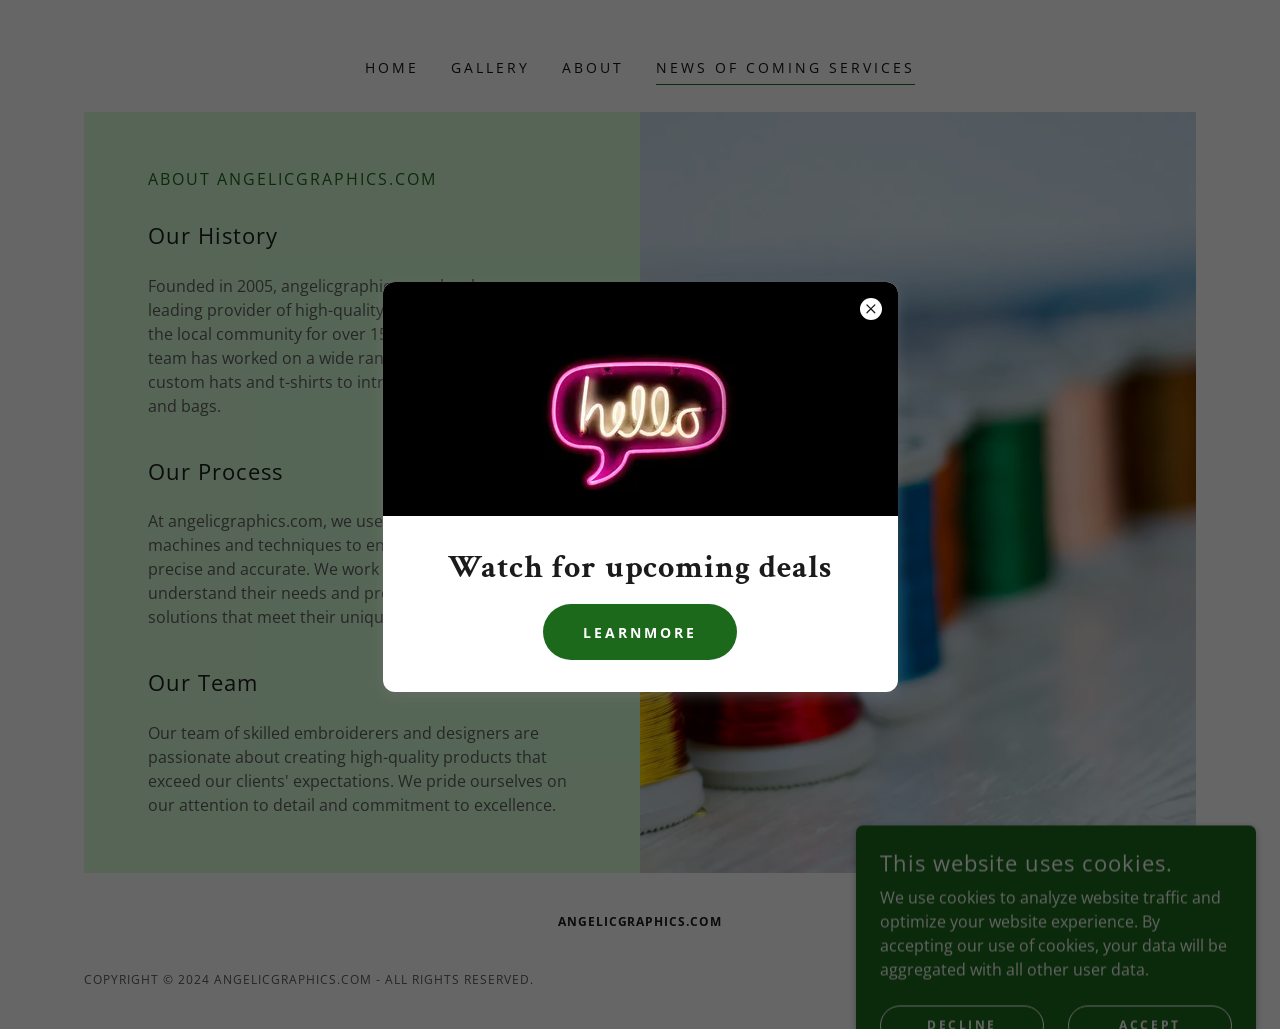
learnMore (640, 632)
